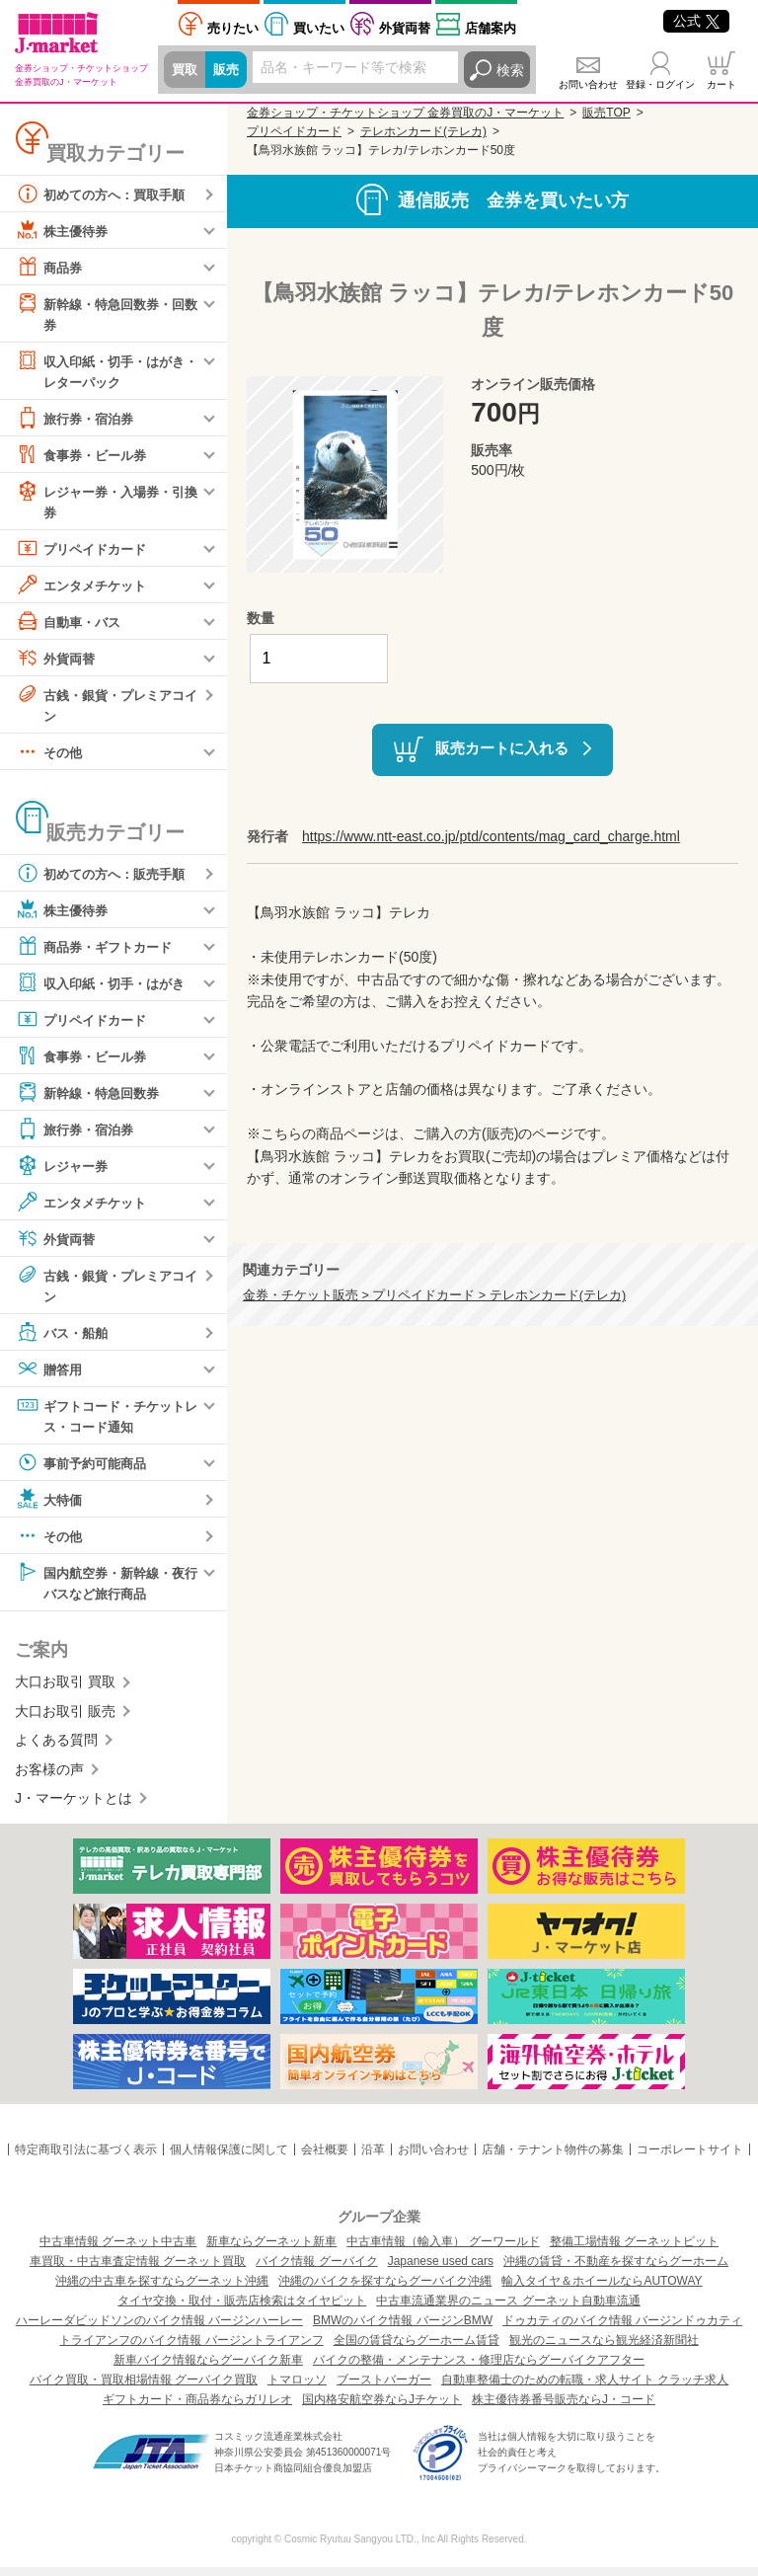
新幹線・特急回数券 (92, 1098)
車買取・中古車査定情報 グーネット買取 (138, 2270)
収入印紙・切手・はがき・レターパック (99, 371)
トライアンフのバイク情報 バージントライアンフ (191, 2349)
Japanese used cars (440, 2270)
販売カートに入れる (501, 748)
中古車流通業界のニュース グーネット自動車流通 (508, 2309)
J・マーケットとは (73, 1807)
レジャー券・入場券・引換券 (105, 503)
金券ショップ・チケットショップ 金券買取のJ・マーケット (405, 112)
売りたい (233, 28)
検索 (510, 70)
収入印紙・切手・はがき (105, 988)
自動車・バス (71, 625)
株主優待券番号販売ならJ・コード (563, 2408)
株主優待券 (64, 230)
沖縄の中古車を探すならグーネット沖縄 (161, 2290)
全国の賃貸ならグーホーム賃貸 (416, 2349)
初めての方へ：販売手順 (105, 879)
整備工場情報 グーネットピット (634, 2250)
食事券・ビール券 (85, 457)
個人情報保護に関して (229, 2159)
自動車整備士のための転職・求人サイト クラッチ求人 (584, 2388)
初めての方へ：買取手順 (105, 193)
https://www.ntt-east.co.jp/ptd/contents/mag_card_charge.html (491, 836)
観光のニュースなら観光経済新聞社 (604, 2349)
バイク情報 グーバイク (316, 2270)
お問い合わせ (588, 84)
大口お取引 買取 (65, 1691)
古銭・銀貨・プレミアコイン (105, 707)
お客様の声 (49, 1778)
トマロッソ (297, 2388)
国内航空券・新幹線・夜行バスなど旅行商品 (105, 1589)
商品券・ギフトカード (99, 952)
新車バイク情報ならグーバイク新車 (208, 2369)
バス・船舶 (64, 1339)
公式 (696, 21)
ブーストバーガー (384, 2388)
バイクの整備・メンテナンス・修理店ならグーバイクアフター (478, 2369)
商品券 (50, 266)
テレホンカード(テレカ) (423, 131)
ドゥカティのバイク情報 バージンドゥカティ (622, 2329)
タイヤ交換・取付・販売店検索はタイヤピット (241, 2309)
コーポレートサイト (690, 2159)
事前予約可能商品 (85, 1470)
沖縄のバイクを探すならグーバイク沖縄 (385, 2290)
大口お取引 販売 (65, 1720)
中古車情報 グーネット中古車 (117, 2250)
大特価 (50, 1507)
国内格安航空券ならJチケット (382, 2408)
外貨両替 (404, 28)
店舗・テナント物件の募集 (553, 2159)
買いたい (318, 28)
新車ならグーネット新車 (271, 2250)
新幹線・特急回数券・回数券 (105, 312)
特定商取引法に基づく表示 (86, 2159)
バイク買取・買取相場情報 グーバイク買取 (144, 2388)
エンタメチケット (85, 588)
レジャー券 (64, 1171)
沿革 (373, 2159)
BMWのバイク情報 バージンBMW (403, 2329)
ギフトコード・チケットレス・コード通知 (105, 1421)
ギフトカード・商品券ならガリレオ (197, 2408)
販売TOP (606, 112)
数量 (260, 618)
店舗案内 (490, 28)
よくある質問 (56, 1749)
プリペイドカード (85, 552)
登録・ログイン (660, 84)
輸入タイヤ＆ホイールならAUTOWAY (601, 2290)
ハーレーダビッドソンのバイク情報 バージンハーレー (159, 2329)
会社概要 (324, 2159)
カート (721, 84)
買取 (185, 70)
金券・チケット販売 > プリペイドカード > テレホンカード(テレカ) (434, 1295)
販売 (229, 70)
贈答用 (50, 1375)
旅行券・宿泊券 (78, 420)
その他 (50, 757)
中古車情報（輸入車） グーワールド (442, 2250)
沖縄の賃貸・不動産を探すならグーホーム (615, 2270)
